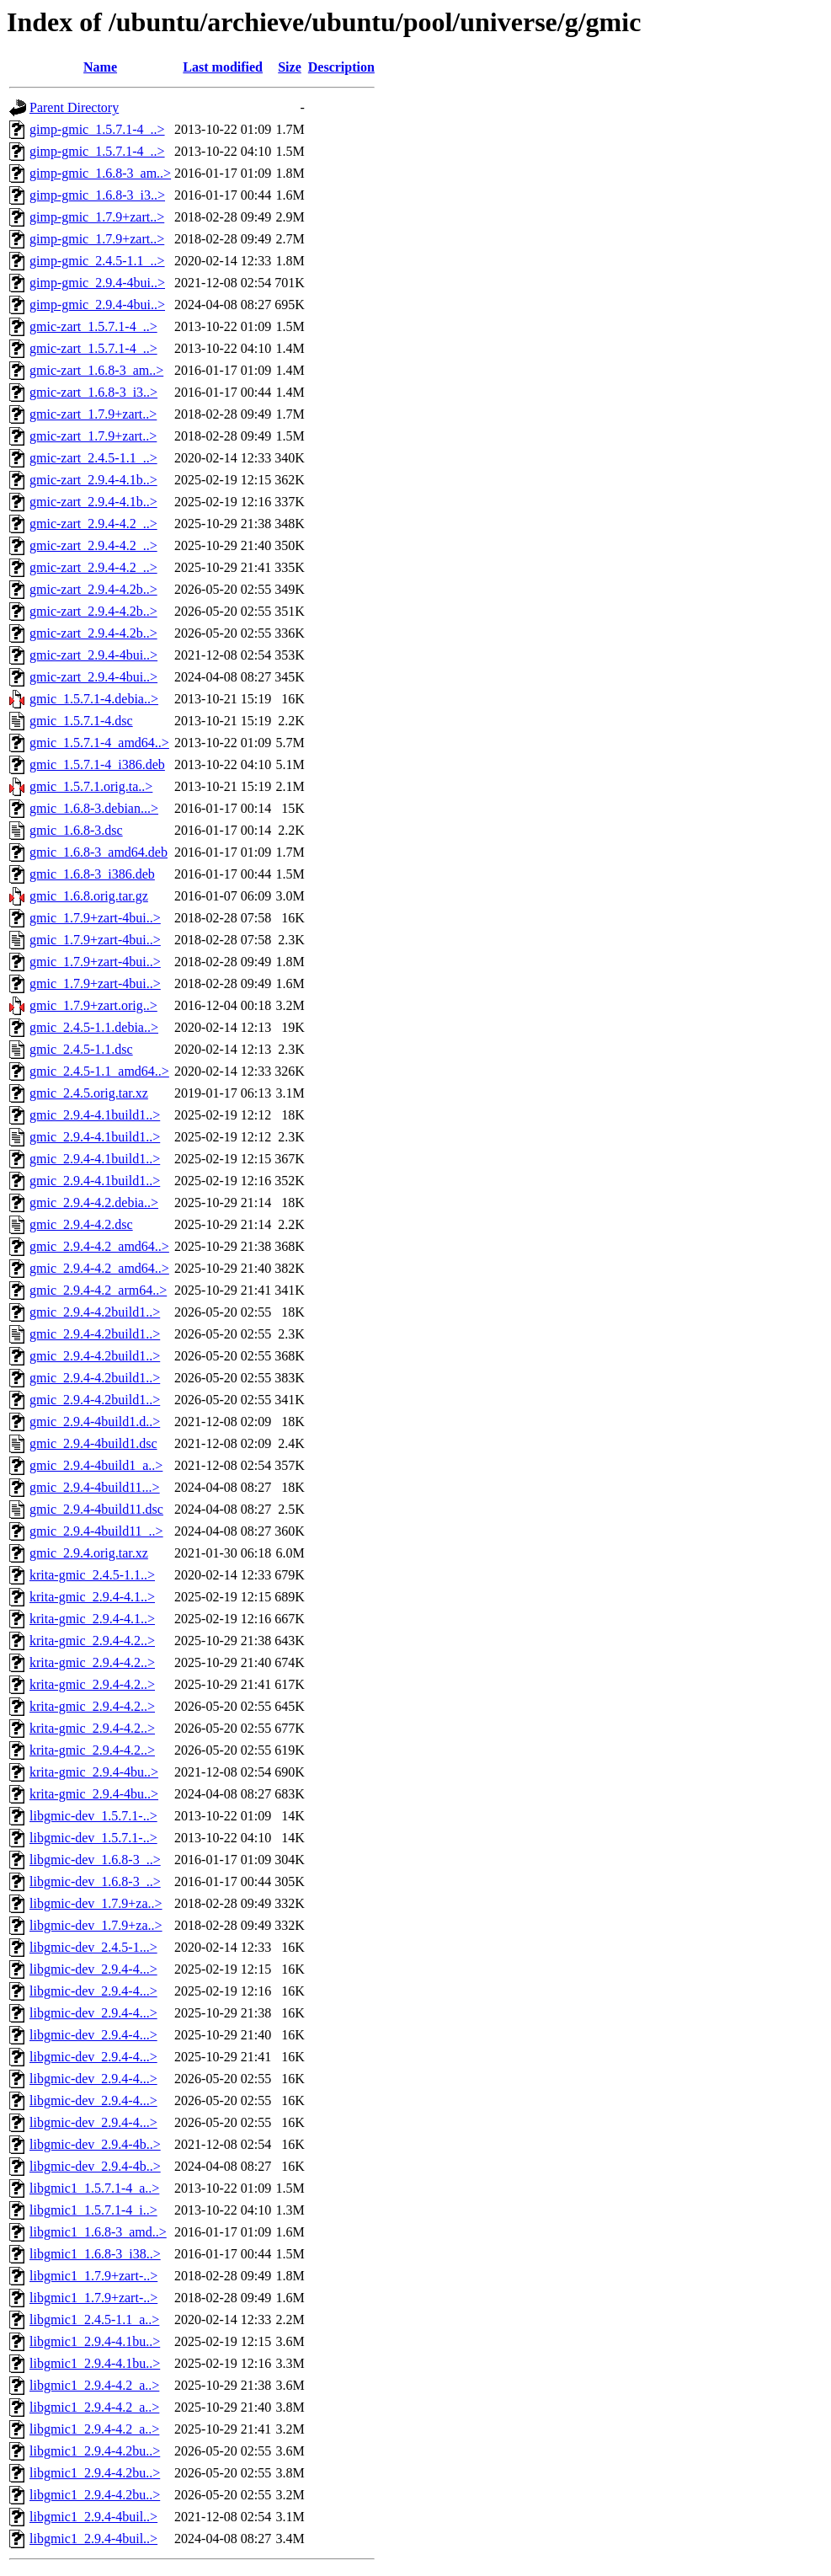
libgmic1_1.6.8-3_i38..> (95, 2254)
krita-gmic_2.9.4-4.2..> (92, 1640)
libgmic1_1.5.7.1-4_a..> (94, 2188)
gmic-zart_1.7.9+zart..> (93, 414)
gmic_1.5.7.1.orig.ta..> (90, 786)
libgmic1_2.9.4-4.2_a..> (94, 2385)
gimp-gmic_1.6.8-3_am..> (100, 173)
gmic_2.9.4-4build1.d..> (94, 1421)
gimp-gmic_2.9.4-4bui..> (97, 282)
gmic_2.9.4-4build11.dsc (96, 1509)
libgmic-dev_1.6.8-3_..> (95, 1859)
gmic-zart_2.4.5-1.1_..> (93, 458)
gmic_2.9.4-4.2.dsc (81, 1224)
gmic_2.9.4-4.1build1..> (94, 1115)
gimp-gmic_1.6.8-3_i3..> (97, 195)
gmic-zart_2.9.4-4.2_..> (93, 523)
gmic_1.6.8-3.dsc (76, 830)
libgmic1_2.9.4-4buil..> (93, 2516)
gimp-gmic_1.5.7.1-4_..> (97, 129)
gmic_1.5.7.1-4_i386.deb (97, 764)
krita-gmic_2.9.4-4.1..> (92, 1597)
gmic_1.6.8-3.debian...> (93, 808)
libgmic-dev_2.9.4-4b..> (95, 2144)
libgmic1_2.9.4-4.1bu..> (94, 2341)
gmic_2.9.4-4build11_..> (96, 1531)
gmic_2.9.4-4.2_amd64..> (99, 1246)
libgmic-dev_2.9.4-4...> (93, 1969)
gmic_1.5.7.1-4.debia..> (93, 699)
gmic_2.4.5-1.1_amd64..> (99, 1071)
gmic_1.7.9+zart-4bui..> (95, 918)
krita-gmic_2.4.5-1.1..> (92, 1575)
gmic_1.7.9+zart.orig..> (93, 1005)
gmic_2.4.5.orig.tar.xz (88, 1093)
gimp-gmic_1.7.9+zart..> (96, 217)
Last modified (223, 67)
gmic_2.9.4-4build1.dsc (93, 1443)
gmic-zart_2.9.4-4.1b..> (93, 480)
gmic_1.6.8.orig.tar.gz (88, 896)
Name (100, 67)
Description (341, 67)
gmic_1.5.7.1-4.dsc (81, 720)
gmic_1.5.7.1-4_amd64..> (99, 742)
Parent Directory (74, 107)
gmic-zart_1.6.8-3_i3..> (93, 392)
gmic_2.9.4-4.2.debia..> (93, 1202)
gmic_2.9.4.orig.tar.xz (88, 1553)
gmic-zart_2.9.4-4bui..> (93, 655)
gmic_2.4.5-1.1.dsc (81, 1049)
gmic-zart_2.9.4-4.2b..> (93, 589)
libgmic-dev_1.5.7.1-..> (93, 1816)
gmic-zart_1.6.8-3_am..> (96, 370)
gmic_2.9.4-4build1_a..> (95, 1465)
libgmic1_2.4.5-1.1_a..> (94, 2319)
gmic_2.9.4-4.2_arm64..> (98, 1290)
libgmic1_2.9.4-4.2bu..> (94, 2451)
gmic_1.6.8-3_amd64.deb (98, 852)
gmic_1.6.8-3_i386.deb (92, 874)
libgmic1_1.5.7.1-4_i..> (93, 2210)
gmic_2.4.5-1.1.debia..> (93, 1027)
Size (289, 67)
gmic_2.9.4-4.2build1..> (94, 1312)
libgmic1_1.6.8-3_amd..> (98, 2232)
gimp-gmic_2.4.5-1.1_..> (97, 261)
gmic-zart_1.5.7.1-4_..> (93, 326)
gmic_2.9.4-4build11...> (94, 1487)
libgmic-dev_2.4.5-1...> (93, 1947)
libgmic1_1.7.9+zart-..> (93, 2276)
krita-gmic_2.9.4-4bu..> (93, 1772)
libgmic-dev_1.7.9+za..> (95, 1903)
